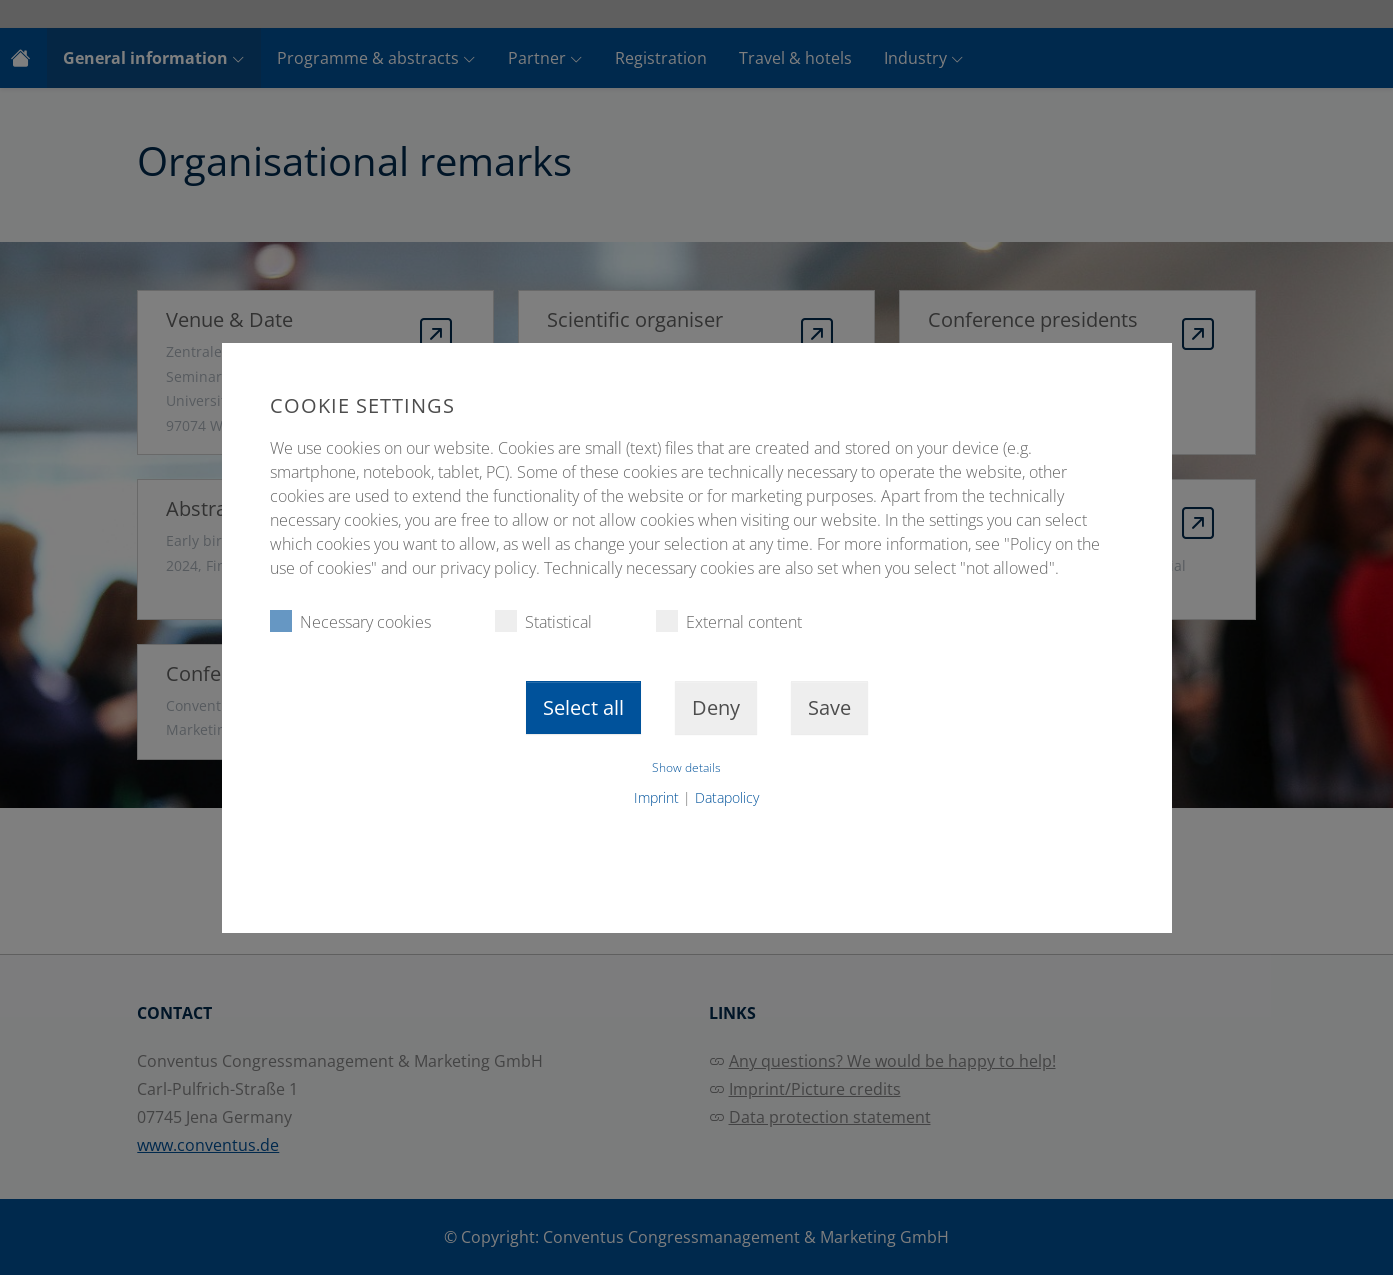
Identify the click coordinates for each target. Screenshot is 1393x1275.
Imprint (656, 797)
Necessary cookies (350, 621)
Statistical (543, 621)
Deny (716, 707)
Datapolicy (727, 797)
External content (729, 621)
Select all (583, 707)
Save (829, 707)
